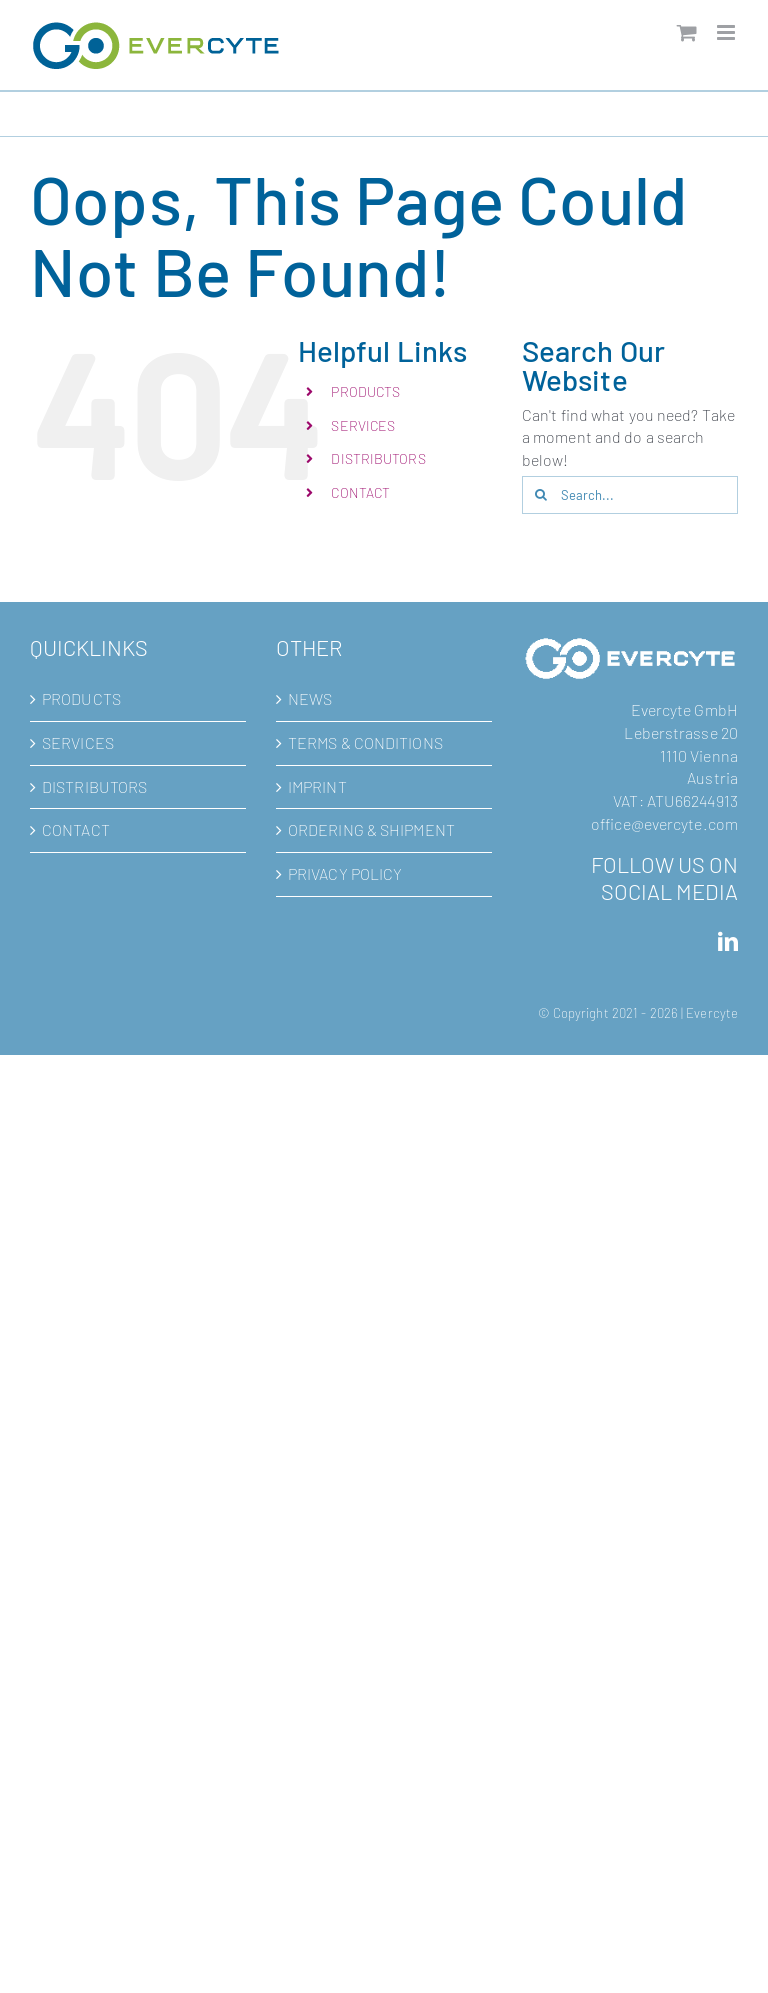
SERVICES (363, 425)
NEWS (310, 698)
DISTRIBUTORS (378, 458)
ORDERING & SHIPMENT (371, 829)
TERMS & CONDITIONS (365, 742)
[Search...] (630, 495)
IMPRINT (317, 786)
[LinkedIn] (728, 942)
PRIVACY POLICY (345, 873)
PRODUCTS (365, 391)
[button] (44, 1949)
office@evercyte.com (664, 823)
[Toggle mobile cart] (687, 32)
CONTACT (360, 492)
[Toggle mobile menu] (727, 32)
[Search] (541, 495)
